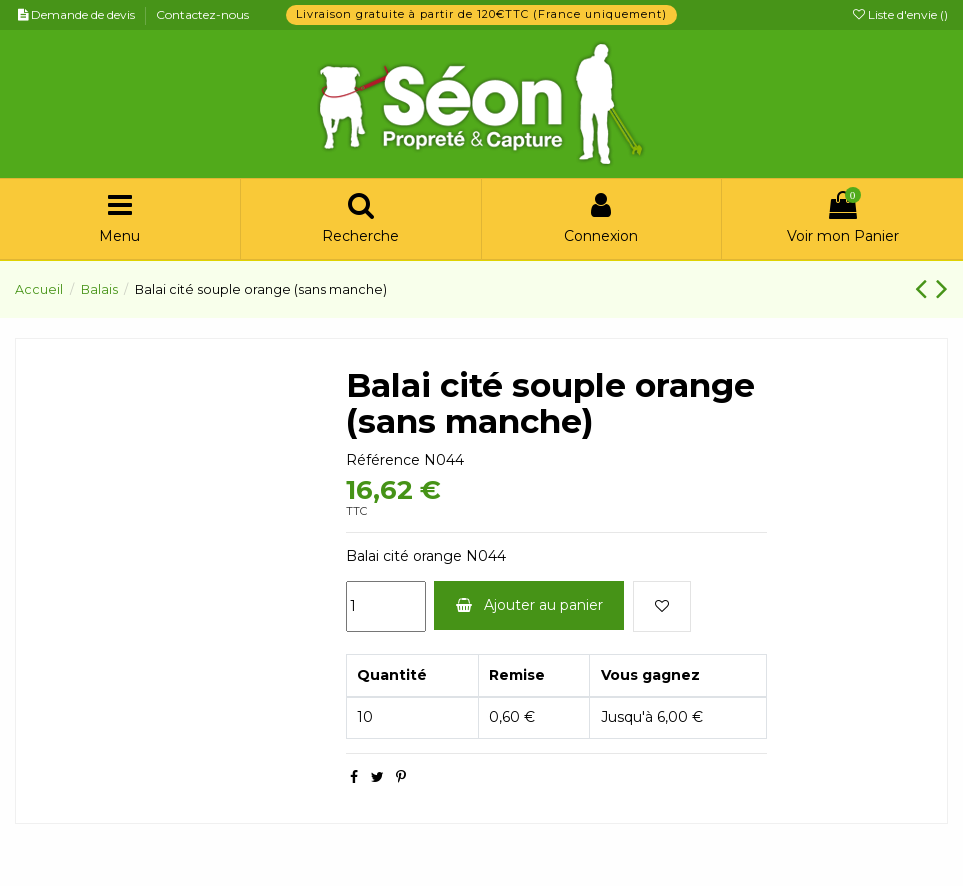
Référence (383, 460)
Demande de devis (84, 14)
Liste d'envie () (900, 14)
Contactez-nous (202, 14)
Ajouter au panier (529, 605)
